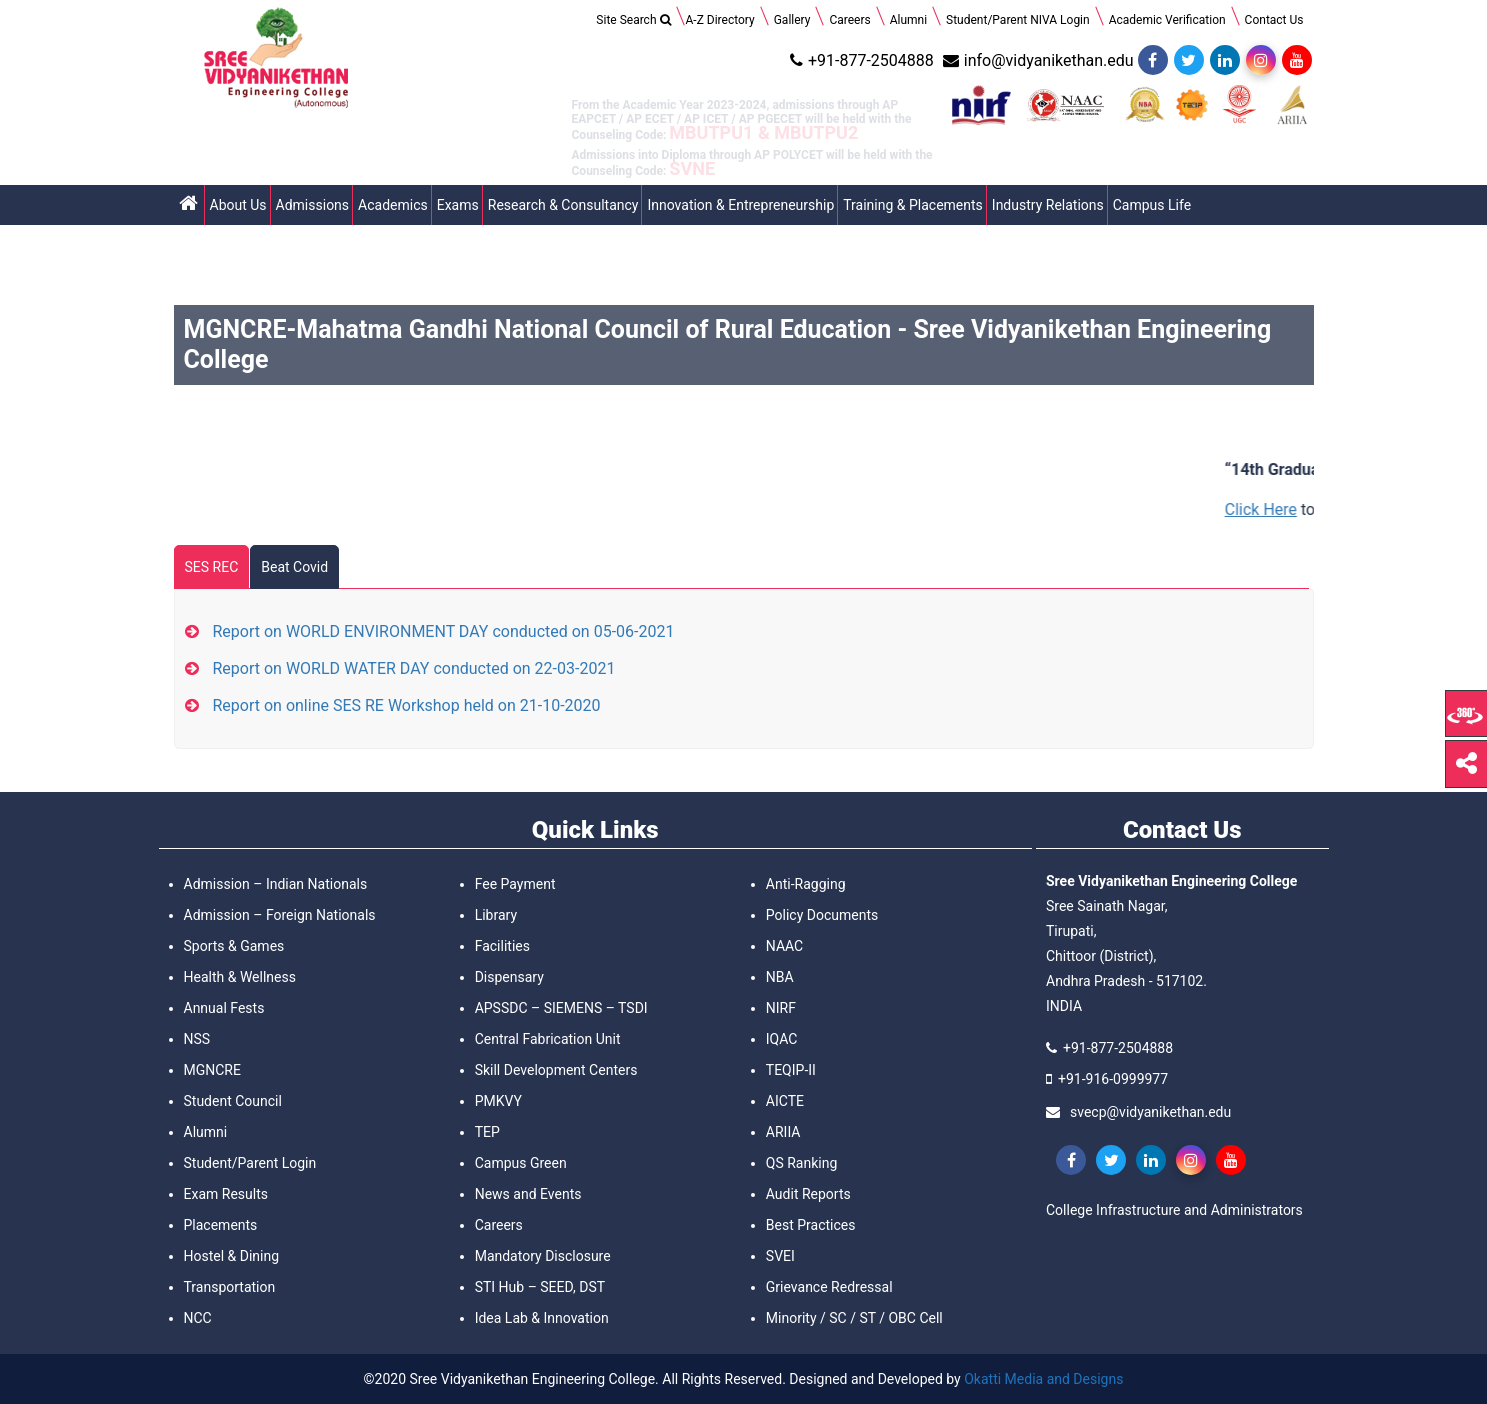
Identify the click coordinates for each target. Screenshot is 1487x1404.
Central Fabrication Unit (548, 1039)
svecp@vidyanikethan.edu (1150, 1112)
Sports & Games (234, 946)
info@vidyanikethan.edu (1036, 60)
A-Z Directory (720, 20)
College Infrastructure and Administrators (1174, 1210)
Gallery (792, 20)
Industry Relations (1048, 205)
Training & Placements (913, 205)
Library (496, 915)
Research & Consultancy (563, 205)
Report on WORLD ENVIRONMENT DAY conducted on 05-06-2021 (444, 631)
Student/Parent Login (250, 1163)
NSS (197, 1039)
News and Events (528, 1194)
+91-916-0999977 (1113, 1079)
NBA (780, 977)
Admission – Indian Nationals (276, 884)
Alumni (908, 20)
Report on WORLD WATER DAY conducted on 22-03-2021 (414, 668)
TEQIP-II (791, 1070)
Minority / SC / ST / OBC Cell (854, 1318)
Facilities (502, 946)
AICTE (785, 1101)
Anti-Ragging (806, 884)
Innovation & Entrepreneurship (740, 205)
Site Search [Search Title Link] (633, 20)
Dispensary (509, 977)
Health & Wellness (240, 977)
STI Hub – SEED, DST (540, 1287)
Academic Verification (1167, 20)
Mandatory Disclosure (543, 1256)
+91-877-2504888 (859, 60)
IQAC (782, 1039)
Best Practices (811, 1225)
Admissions (313, 205)
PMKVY (498, 1101)
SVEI (780, 1256)
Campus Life (1152, 205)
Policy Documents (822, 915)
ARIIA (783, 1132)
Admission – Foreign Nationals (280, 915)
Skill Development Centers (556, 1070)
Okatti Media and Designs (1043, 1379)
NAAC (784, 946)
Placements (221, 1225)
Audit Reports (808, 1194)
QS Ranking (801, 1163)
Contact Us (1274, 20)
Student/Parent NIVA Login (1018, 20)
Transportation (230, 1287)
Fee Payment (515, 884)
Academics (393, 205)
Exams (458, 205)
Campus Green (521, 1163)
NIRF (781, 1008)
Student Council (233, 1101)
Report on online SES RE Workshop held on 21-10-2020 (407, 705)
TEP (487, 1132)
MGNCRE (212, 1070)
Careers (849, 20)
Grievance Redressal (829, 1287)
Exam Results (226, 1194)
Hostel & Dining (232, 1256)
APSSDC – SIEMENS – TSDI (561, 1008)
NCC (198, 1318)
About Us (238, 205)
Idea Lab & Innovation (542, 1318)
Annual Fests (224, 1008)
